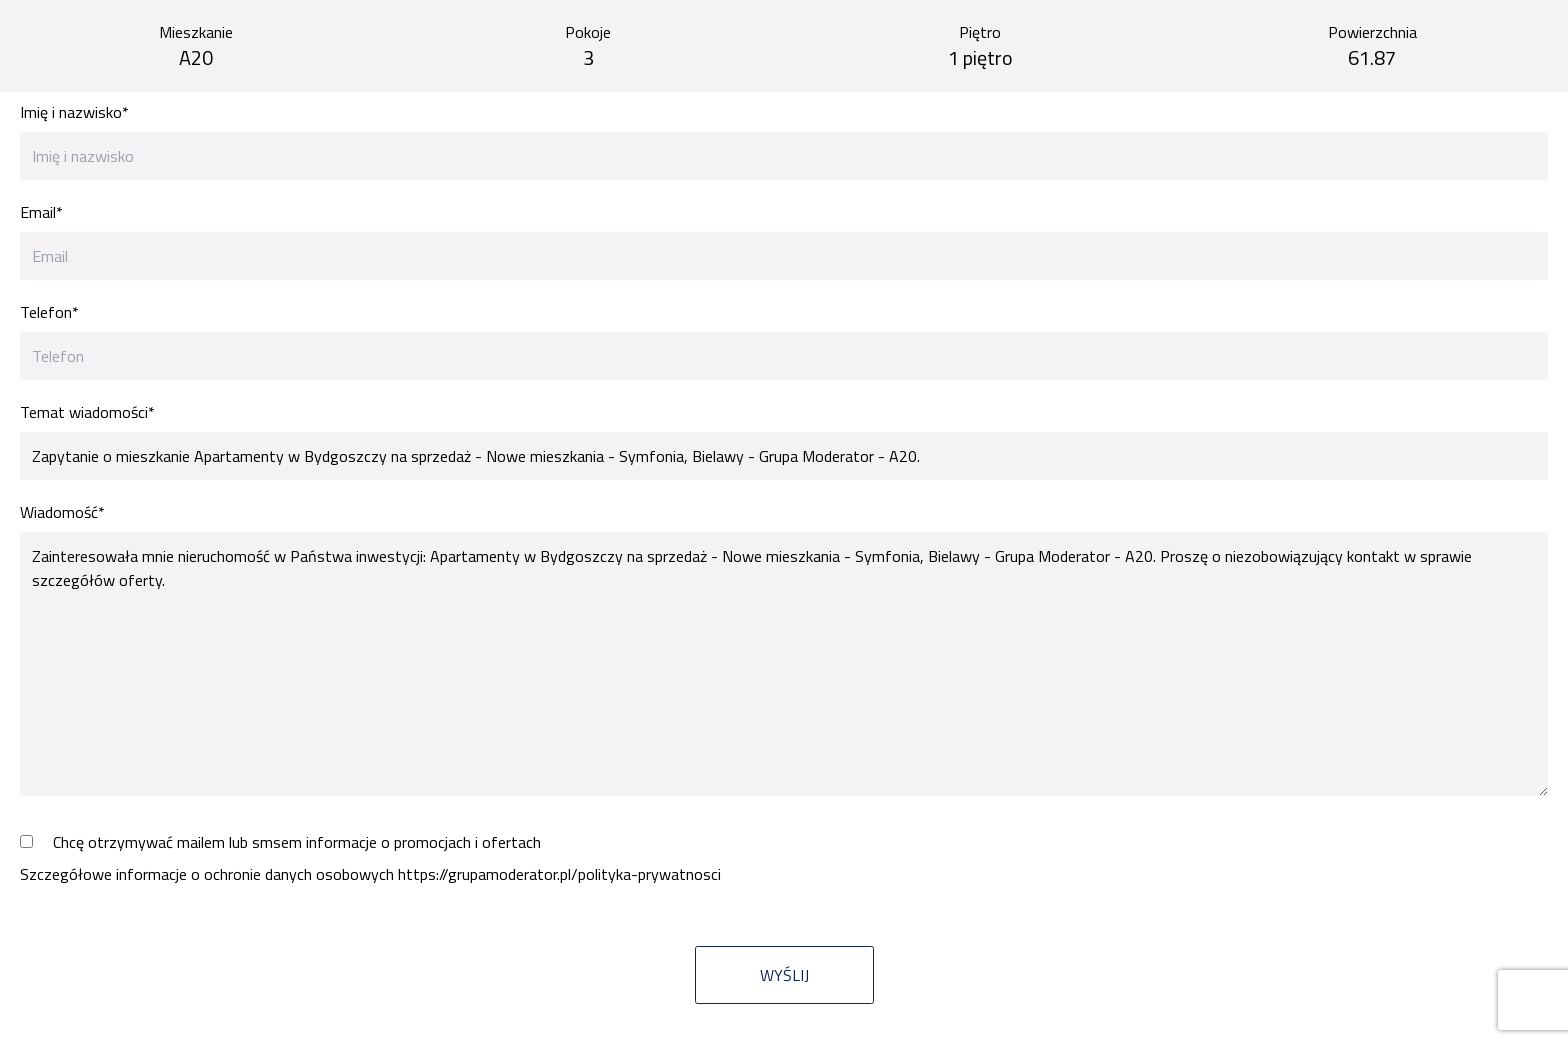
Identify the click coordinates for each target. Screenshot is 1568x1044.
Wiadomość (62, 512)
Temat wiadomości (87, 412)
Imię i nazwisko (74, 112)
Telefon (49, 312)
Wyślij (784, 975)
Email (41, 212)
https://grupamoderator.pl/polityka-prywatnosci (559, 874)
